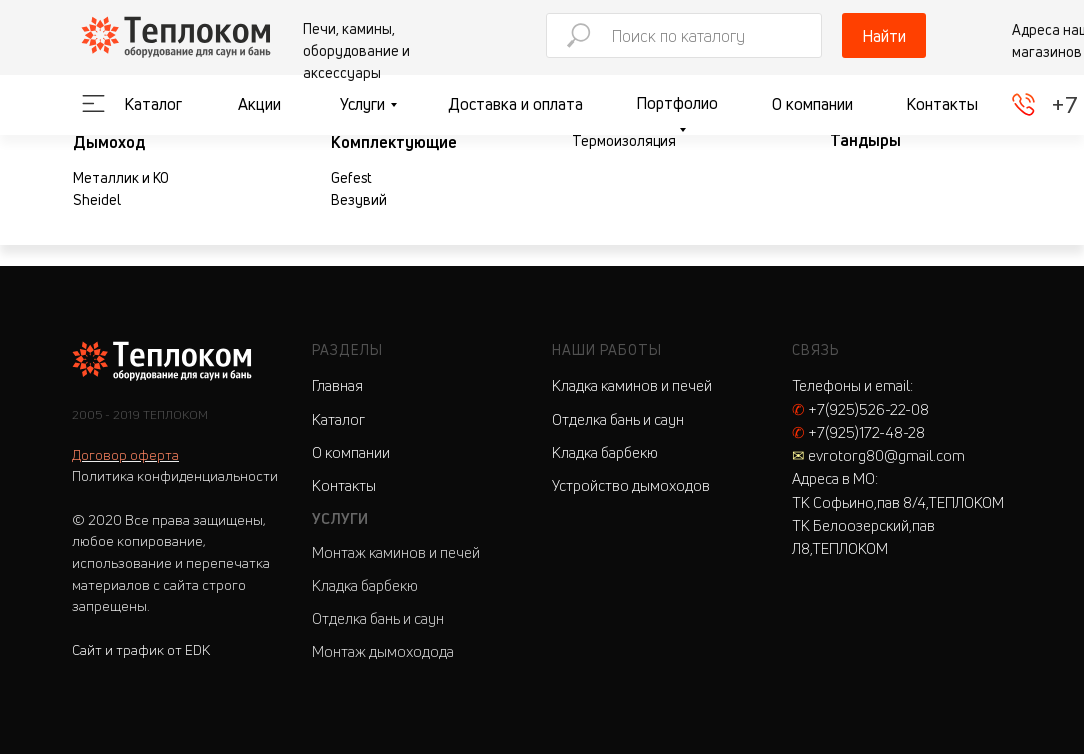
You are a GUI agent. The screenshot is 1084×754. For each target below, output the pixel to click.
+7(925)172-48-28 (858, 432)
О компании (812, 104)
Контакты (942, 104)
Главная (337, 385)
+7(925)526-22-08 (860, 409)
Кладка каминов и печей (632, 385)
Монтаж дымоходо (375, 651)
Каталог (153, 104)
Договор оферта (125, 454)
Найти (884, 36)
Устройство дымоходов (631, 485)
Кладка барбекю (365, 585)
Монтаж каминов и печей (396, 552)
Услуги (362, 104)
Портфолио (677, 103)
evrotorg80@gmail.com (878, 455)
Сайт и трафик (141, 649)
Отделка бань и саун (378, 618)
